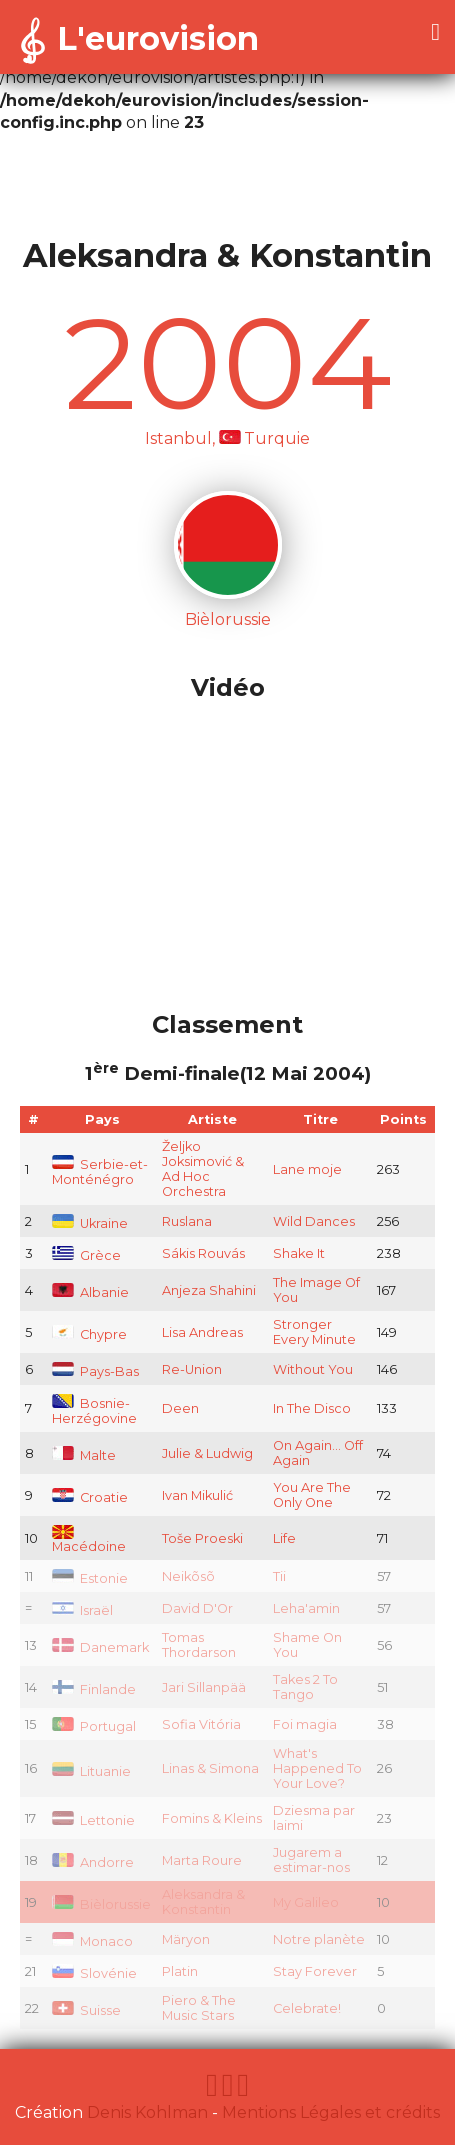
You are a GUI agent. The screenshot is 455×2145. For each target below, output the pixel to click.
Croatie (90, 1497)
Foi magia (305, 1724)
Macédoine (89, 1540)
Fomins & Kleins (212, 1818)
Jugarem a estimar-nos (311, 1860)
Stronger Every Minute (314, 1332)
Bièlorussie (101, 1904)
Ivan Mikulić (197, 1495)
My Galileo (306, 1902)
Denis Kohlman (147, 2112)
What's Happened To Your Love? (317, 1768)
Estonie (90, 1578)
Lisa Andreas (202, 1332)
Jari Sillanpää (204, 1687)
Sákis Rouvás (203, 1253)
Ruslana (187, 1221)
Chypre (89, 1334)
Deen (180, 1408)
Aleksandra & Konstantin (203, 1902)
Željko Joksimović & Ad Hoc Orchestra (203, 1169)
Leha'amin (306, 1608)
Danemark (100, 1647)
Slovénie (94, 1973)
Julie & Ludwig (207, 1453)
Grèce (86, 1255)
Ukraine (90, 1223)
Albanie (90, 1292)
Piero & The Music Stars (199, 2008)
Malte (84, 1455)
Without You (313, 1369)
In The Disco (312, 1408)
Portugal (94, 1726)
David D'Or (197, 1608)
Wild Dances (314, 1221)
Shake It (299, 1253)
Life (284, 1538)
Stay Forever (315, 1971)
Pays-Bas (95, 1371)
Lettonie (93, 1820)
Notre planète (319, 1939)
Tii (279, 1576)
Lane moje (307, 1169)
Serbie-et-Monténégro (100, 1172)
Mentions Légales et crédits (331, 2112)
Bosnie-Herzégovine (94, 1411)
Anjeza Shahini (209, 1290)
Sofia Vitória (201, 1724)
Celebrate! (307, 2008)
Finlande (94, 1689)
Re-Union (192, 1369)
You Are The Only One (312, 1495)
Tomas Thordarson (199, 1645)
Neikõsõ (188, 1576)
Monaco (92, 1941)
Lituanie (91, 1771)
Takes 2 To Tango (305, 1687)
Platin (180, 1971)
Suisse (86, 2010)
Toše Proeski (202, 1538)
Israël (82, 1610)
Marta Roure (202, 1860)
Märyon (186, 1939)
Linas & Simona (210, 1768)
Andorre (93, 1862)
